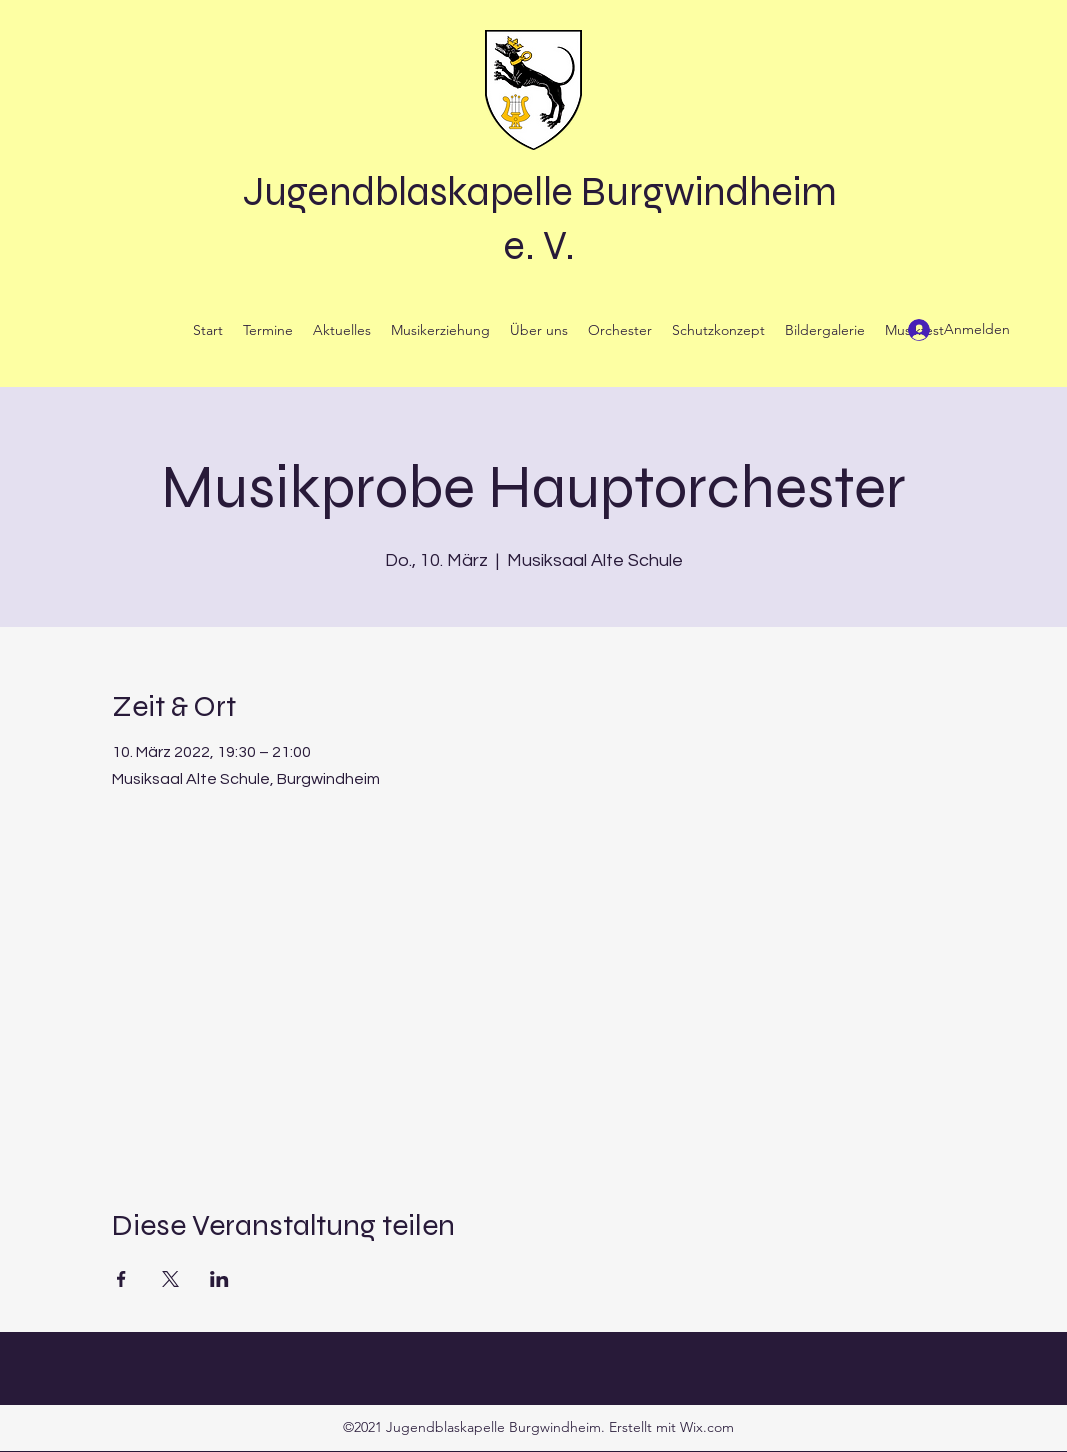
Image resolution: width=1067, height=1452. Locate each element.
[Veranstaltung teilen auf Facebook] (121, 1279)
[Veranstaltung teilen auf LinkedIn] (219, 1279)
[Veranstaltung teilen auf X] (170, 1279)
